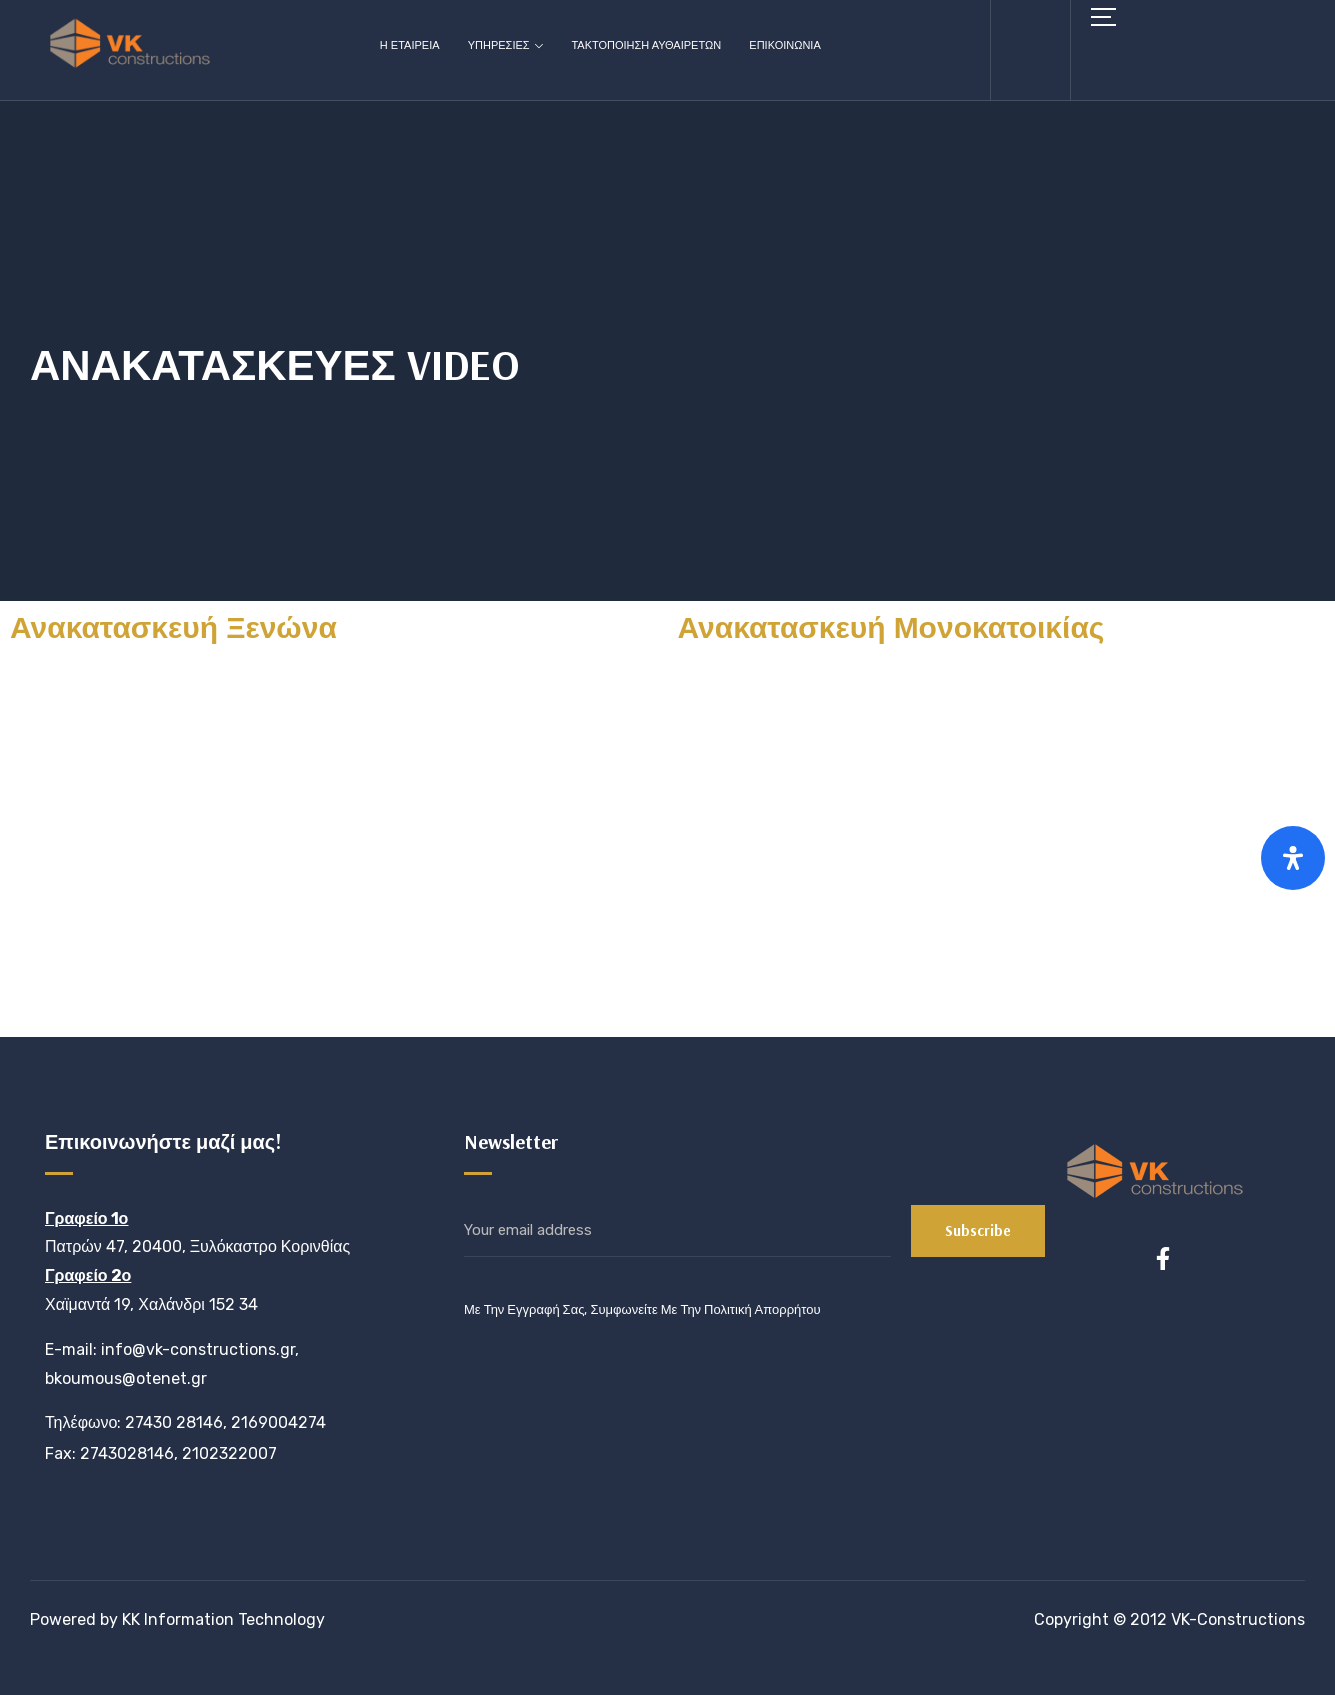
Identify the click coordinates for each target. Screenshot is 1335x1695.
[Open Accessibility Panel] (1293, 858)
